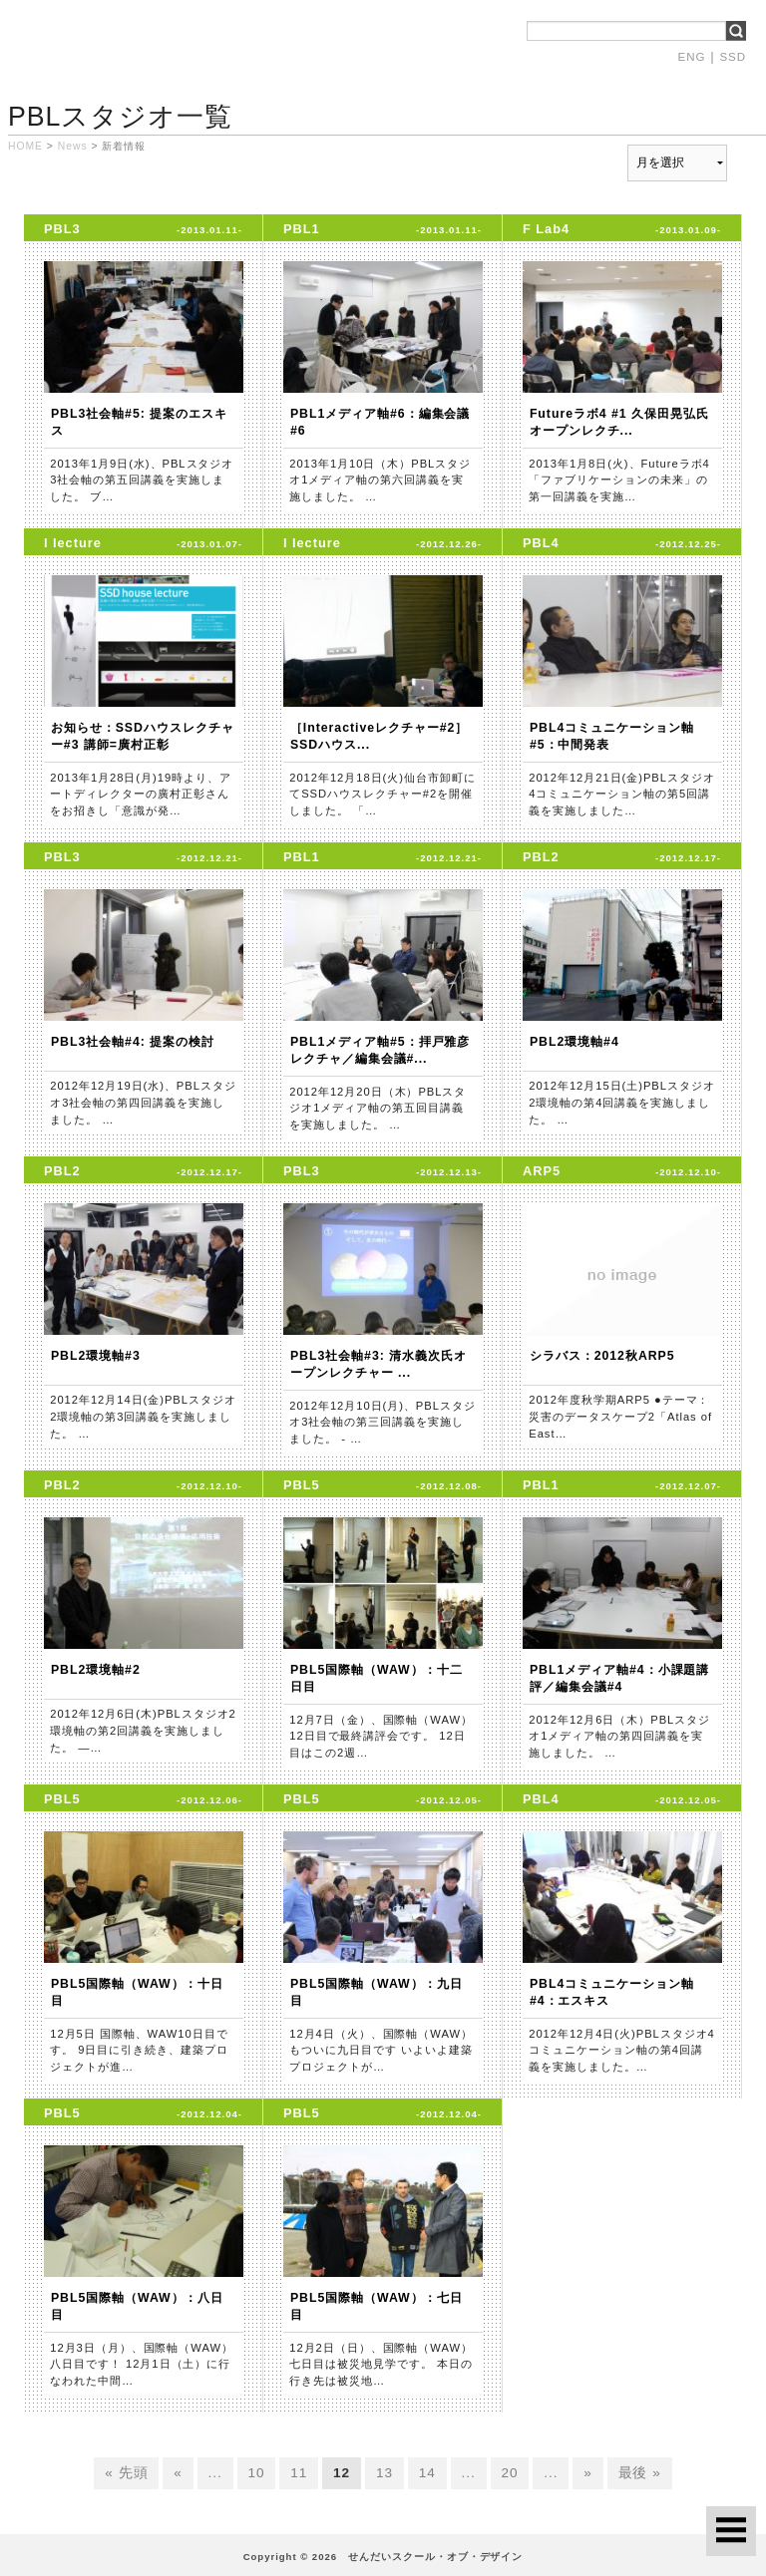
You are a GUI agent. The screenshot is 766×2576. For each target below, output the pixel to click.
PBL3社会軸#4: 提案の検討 (132, 1042)
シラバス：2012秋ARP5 (602, 1356)
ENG (692, 57)
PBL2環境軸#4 (574, 1042)
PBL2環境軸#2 (96, 1670)
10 (256, 2473)
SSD (732, 57)
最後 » (639, 2473)
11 (298, 2473)
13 (384, 2473)
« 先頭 (126, 2473)
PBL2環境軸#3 (96, 1356)
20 (509, 2473)
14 (427, 2473)
